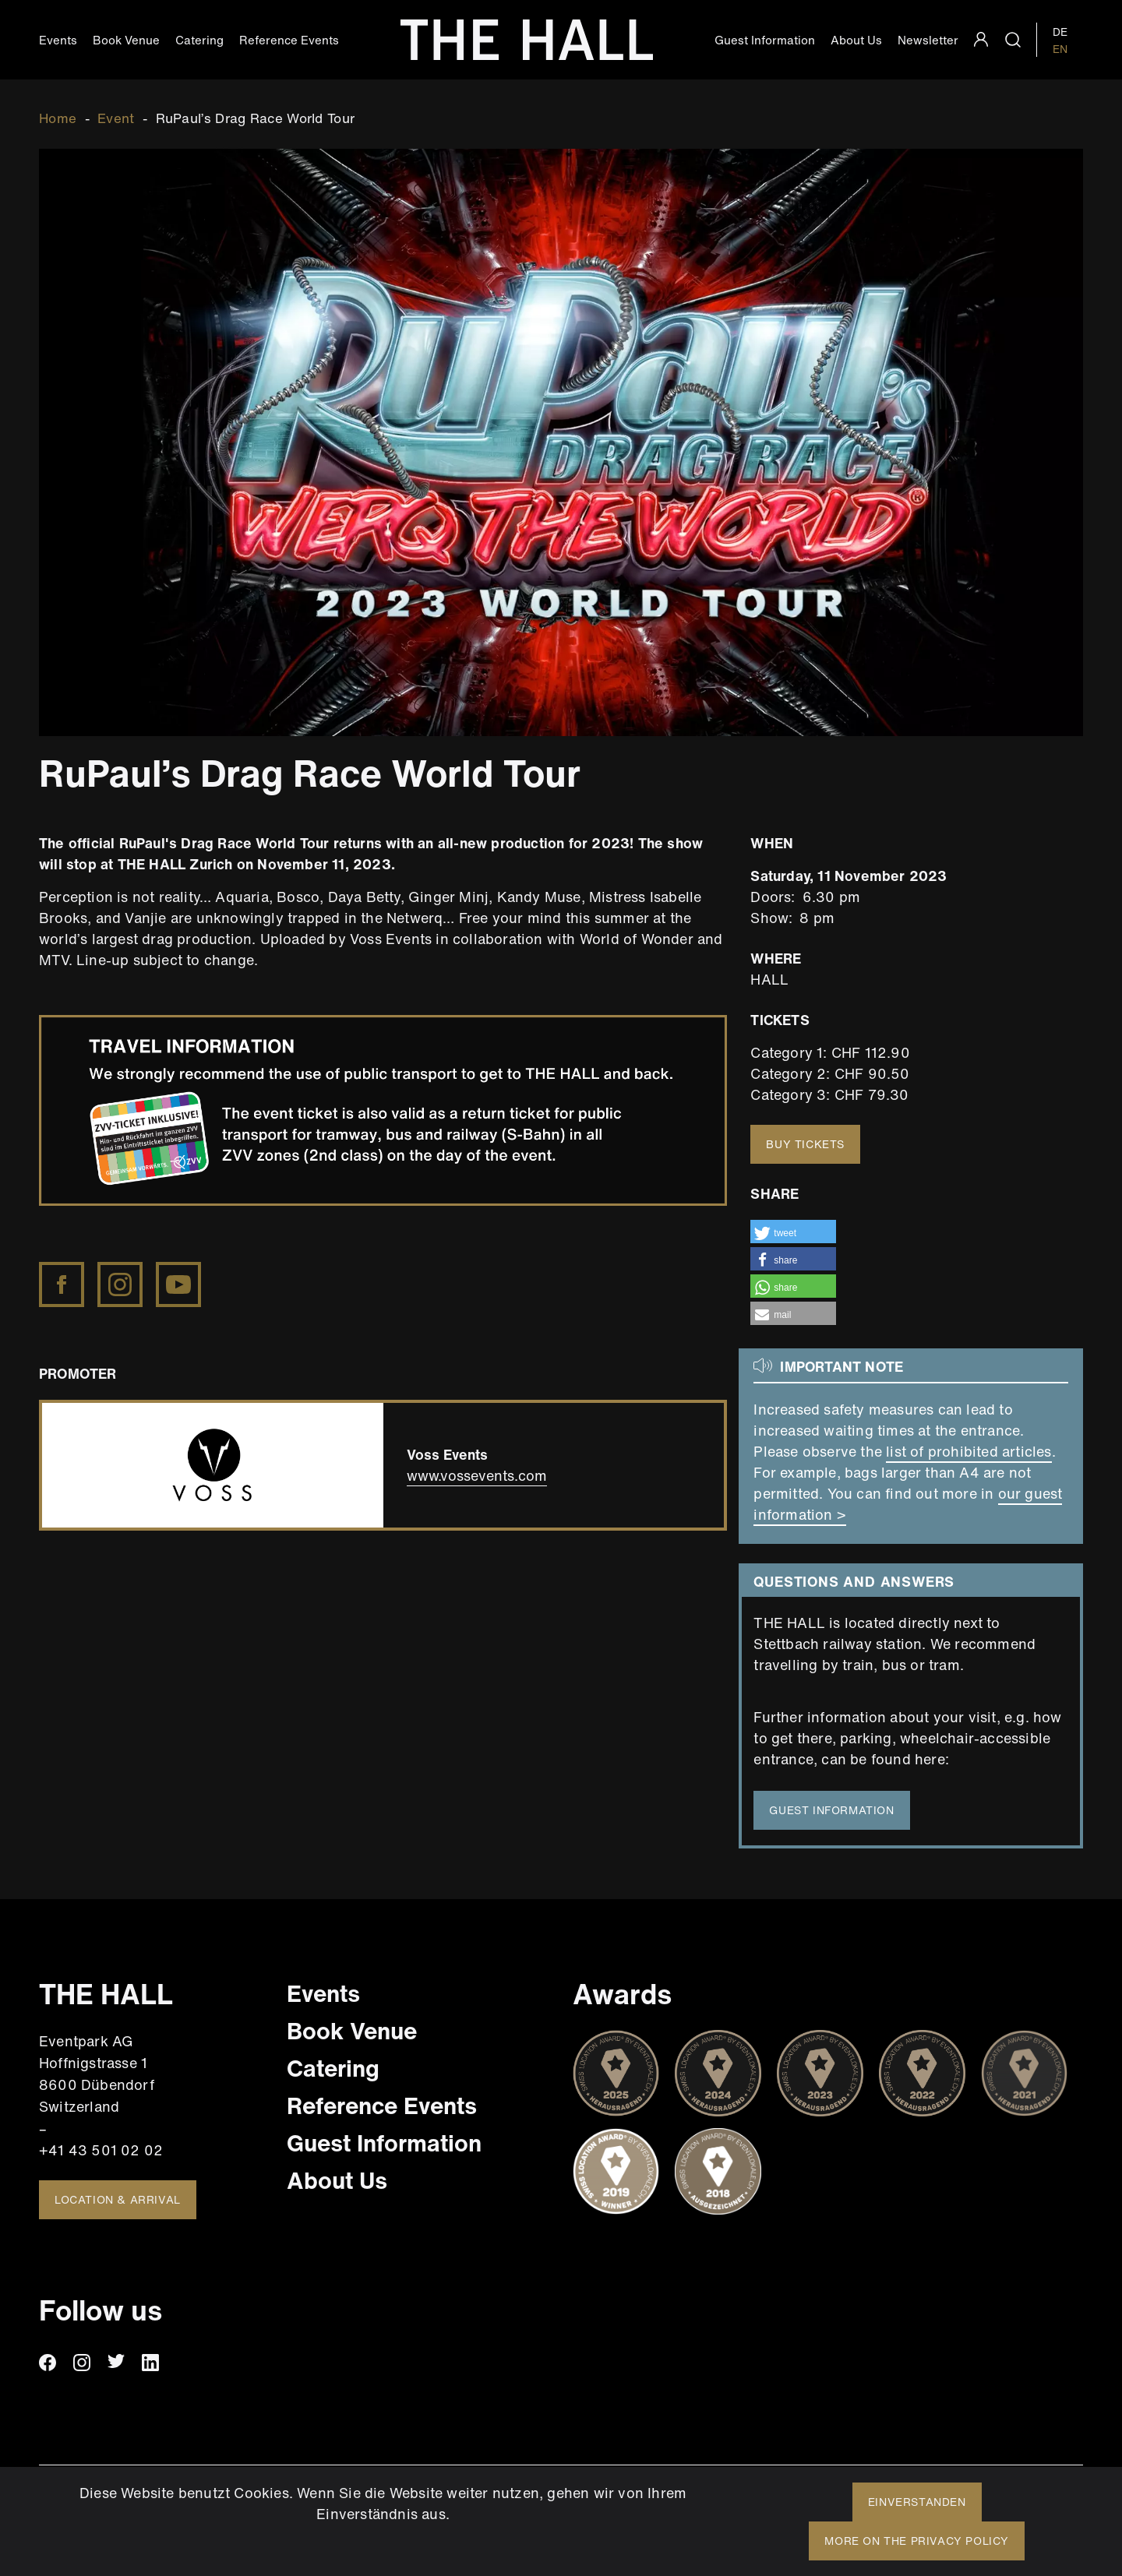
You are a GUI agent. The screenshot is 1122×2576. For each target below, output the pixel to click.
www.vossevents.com (477, 1475)
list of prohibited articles (968, 1451)
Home (57, 118)
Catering (199, 39)
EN (1060, 49)
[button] (793, 1231)
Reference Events (289, 39)
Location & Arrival (118, 2199)
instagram (81, 2362)
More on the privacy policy (916, 2540)
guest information (831, 1810)
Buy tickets (805, 1144)
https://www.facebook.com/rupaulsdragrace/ (63, 1272)
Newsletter (928, 39)
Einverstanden (917, 2501)
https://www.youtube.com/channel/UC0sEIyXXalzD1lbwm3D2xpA (180, 1272)
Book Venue (126, 39)
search (1013, 40)
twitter (116, 2362)
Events (58, 39)
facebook (47, 2362)
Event (116, 118)
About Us (856, 39)
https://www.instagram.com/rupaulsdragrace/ (122, 1272)
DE (1060, 31)
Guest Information (764, 39)
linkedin (150, 2362)
